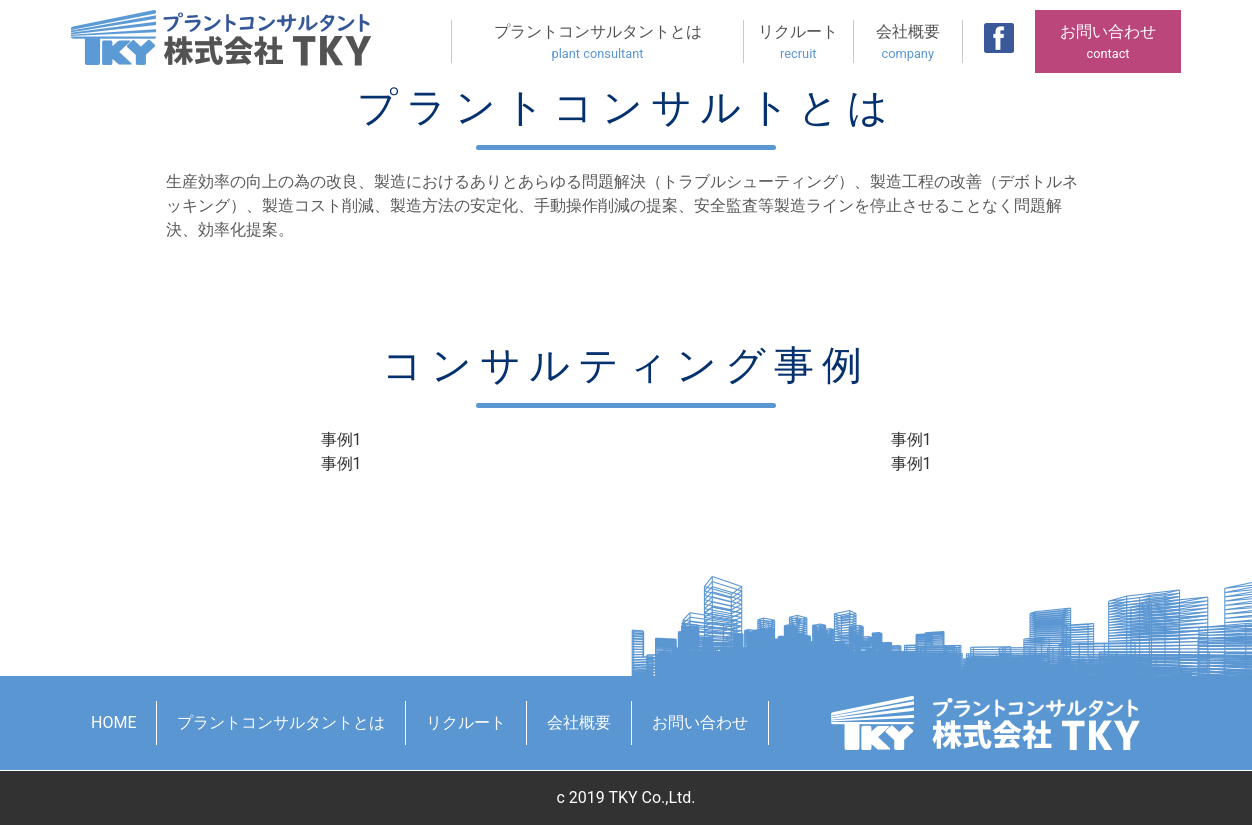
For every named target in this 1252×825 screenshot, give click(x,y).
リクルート (798, 42)
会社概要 (908, 42)
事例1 (341, 439)
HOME (113, 722)
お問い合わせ (1108, 42)
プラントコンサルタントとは (597, 42)
